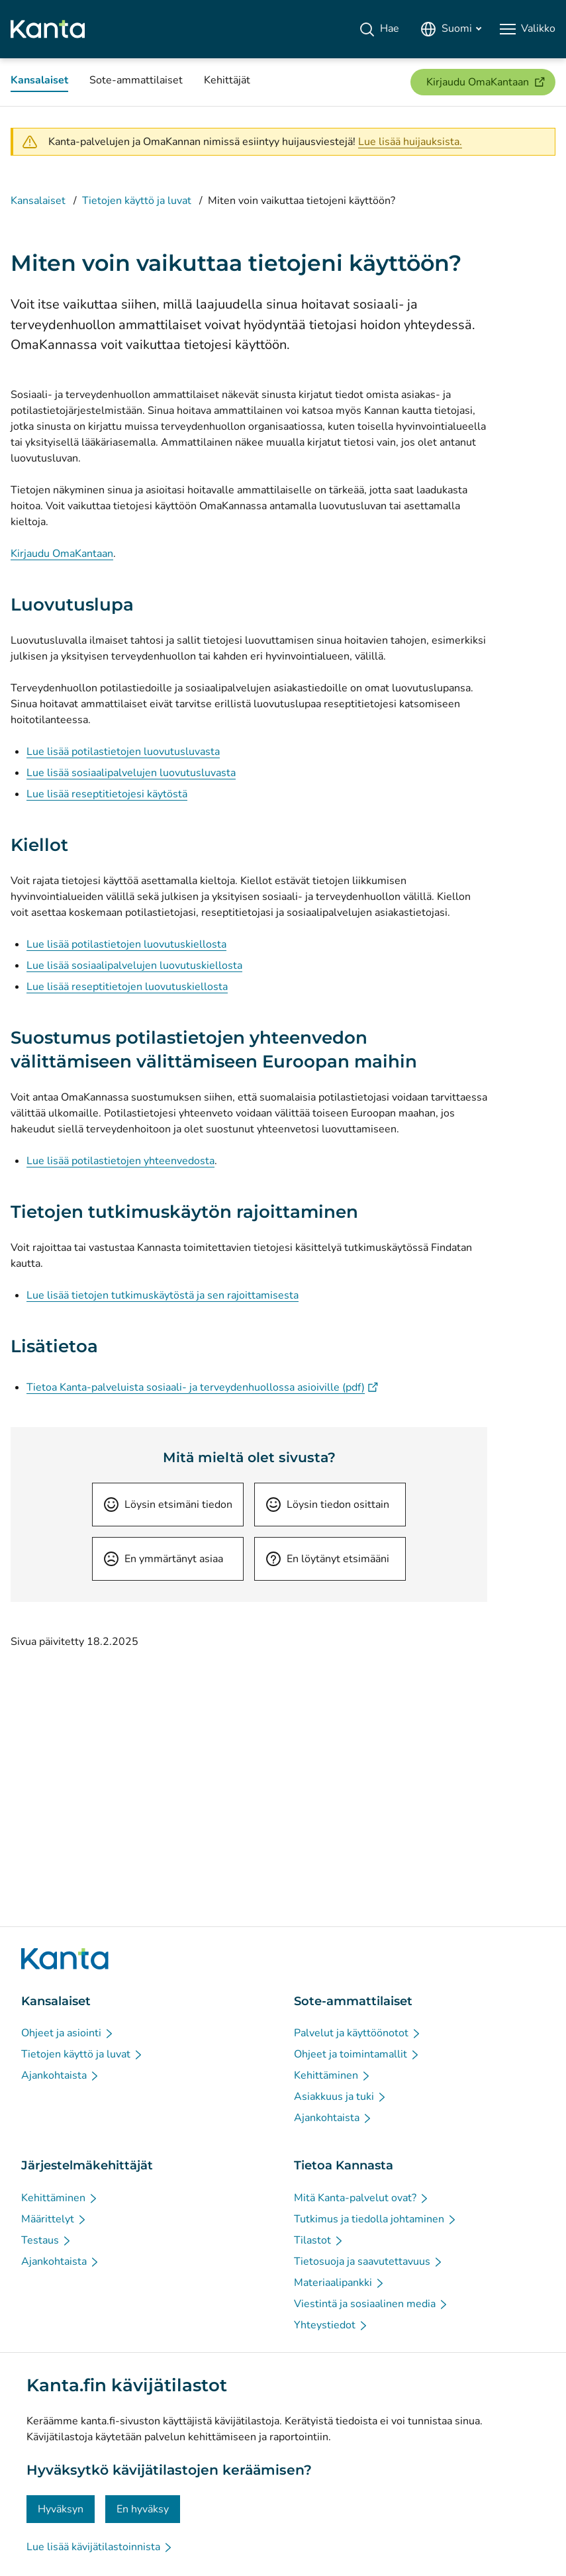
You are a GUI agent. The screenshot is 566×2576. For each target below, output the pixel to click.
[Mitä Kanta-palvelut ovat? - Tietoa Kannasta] (362, 2198)
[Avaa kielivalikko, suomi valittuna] (450, 29)
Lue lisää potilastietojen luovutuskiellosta (126, 944)
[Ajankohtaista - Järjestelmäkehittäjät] (60, 2261)
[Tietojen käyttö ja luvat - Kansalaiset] (82, 2054)
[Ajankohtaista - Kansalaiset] (60, 2075)
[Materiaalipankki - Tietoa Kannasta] (339, 2282)
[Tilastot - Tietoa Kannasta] (319, 2240)
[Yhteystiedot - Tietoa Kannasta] (331, 2325)
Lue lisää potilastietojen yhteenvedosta (120, 1161)
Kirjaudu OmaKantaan (62, 553)
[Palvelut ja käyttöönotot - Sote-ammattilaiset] (358, 2033)
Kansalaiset (38, 200)
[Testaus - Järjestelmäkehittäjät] (46, 2240)
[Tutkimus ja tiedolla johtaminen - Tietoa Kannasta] (375, 2219)
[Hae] (379, 29)
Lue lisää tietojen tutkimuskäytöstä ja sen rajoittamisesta (162, 1295)
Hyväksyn (60, 2509)
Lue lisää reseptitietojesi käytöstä (106, 794)
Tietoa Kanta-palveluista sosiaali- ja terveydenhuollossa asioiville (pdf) (202, 1387)
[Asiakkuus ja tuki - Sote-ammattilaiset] (340, 2096)
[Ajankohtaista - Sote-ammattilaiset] (333, 2117)
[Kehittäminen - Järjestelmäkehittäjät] (60, 2198)
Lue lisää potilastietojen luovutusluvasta (123, 751)
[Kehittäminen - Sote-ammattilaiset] (332, 2075)
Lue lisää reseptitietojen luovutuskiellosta (127, 986)
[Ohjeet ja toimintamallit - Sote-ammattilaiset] (357, 2054)
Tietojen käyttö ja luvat (136, 200)
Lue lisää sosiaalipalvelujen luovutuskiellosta (134, 965)
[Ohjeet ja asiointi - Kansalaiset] (68, 2033)
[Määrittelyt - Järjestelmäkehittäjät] (54, 2219)
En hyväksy (143, 2509)
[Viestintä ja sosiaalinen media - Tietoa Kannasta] (371, 2304)
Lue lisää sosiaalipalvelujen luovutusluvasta (131, 773)
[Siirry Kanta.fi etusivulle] (65, 1958)
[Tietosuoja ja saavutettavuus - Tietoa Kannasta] (369, 2261)
